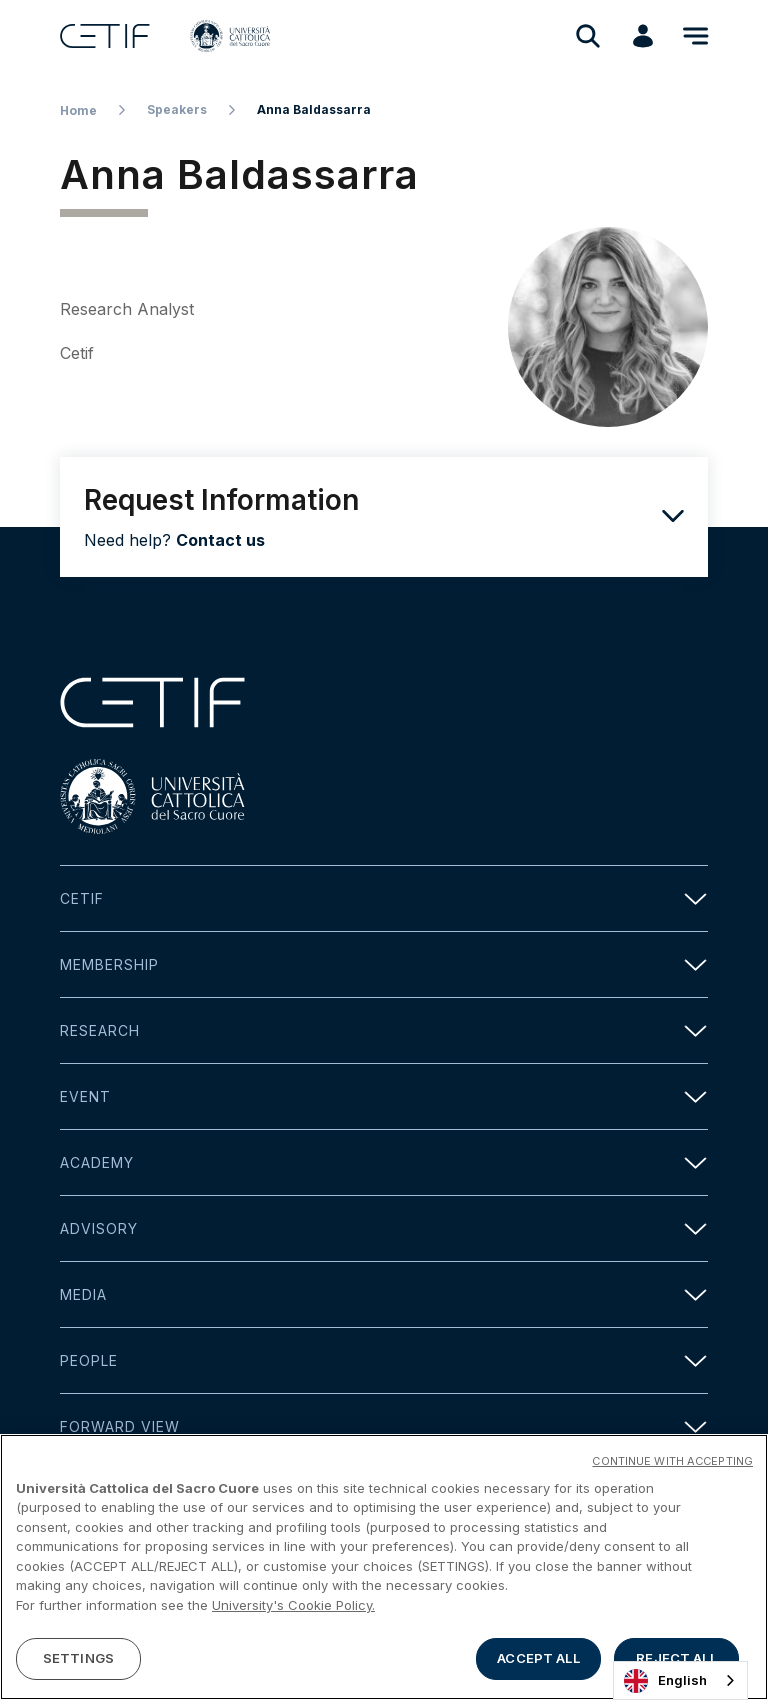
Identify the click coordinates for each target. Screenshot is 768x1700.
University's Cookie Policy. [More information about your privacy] (293, 1609)
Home (78, 110)
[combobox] (680, 1680)
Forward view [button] (384, 1426)
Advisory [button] (384, 1228)
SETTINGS (78, 1662)
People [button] (384, 1360)
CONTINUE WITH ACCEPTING (672, 1464)
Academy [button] (384, 1162)
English (665, 1681)
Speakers (177, 109)
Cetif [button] (384, 898)
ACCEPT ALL (538, 1662)
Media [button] (384, 1294)
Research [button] (384, 1030)
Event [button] (384, 1096)
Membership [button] (384, 964)
